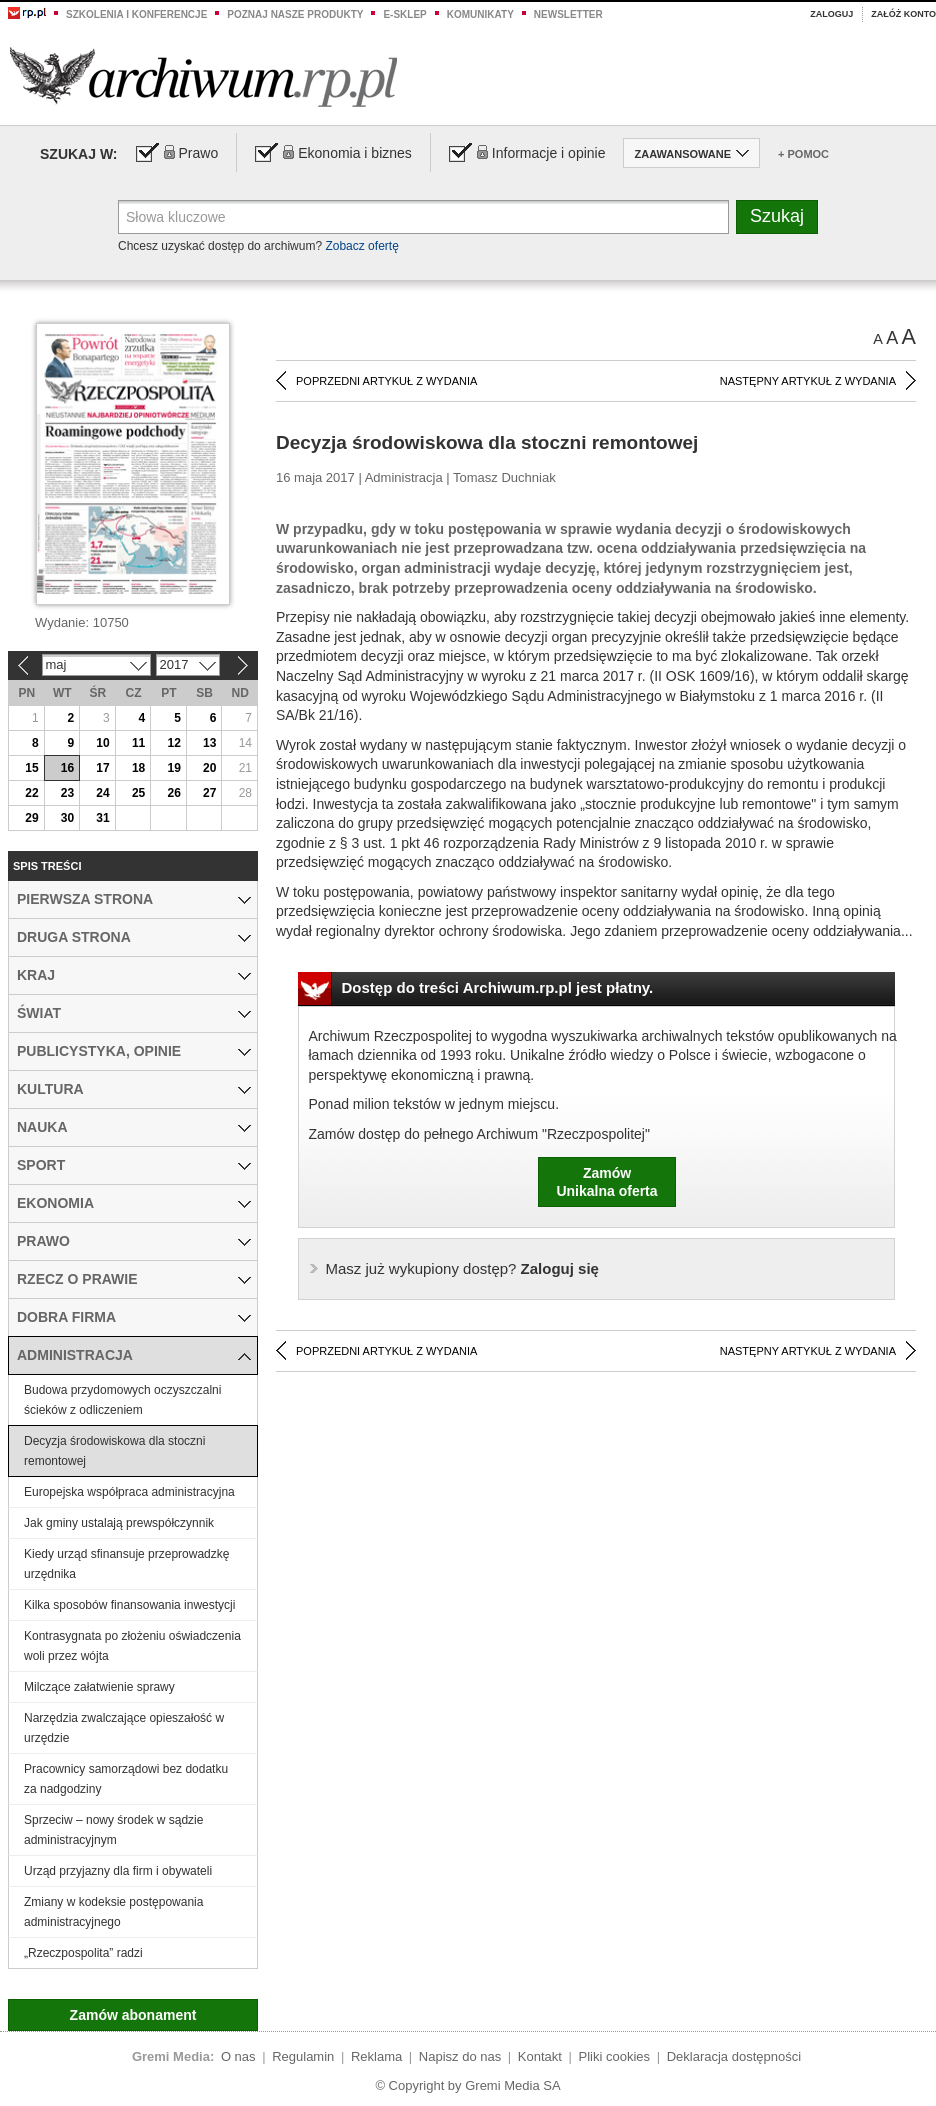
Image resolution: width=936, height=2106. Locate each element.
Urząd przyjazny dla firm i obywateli (118, 1871)
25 (138, 793)
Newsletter (568, 14)
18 (138, 768)
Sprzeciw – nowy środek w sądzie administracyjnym (113, 1830)
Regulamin (303, 2056)
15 (31, 768)
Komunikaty (480, 14)
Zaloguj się (462, 1268)
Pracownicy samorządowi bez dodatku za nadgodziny (126, 1779)
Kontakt (540, 2056)
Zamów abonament (133, 2015)
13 (209, 743)
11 (138, 743)
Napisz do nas (460, 2056)
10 (102, 743)
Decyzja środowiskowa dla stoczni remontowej (114, 1451)
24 (102, 793)
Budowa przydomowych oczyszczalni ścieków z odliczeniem (122, 1400)
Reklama (376, 2056)
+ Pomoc (803, 154)
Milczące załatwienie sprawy (99, 1687)
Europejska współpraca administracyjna (129, 1492)
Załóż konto (903, 14)
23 (67, 793)
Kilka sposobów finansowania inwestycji (129, 1605)
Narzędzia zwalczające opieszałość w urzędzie (124, 1728)
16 (67, 768)
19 (173, 768)
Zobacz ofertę (361, 246)
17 (102, 768)
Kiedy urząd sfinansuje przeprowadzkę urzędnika (126, 1564)
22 (31, 793)
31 (102, 818)
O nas (238, 2056)
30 (67, 818)
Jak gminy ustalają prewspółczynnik (119, 1523)
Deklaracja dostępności (734, 2056)
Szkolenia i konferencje (136, 14)
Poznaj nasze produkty (295, 14)
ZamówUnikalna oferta (606, 1182)
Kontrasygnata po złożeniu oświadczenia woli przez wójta (132, 1646)
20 (209, 768)
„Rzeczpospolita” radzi (83, 1953)
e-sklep (404, 14)
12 (173, 743)
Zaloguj (831, 14)
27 (209, 793)
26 (173, 793)
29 (31, 818)
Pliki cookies (615, 2056)
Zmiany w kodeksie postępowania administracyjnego (113, 1912)
